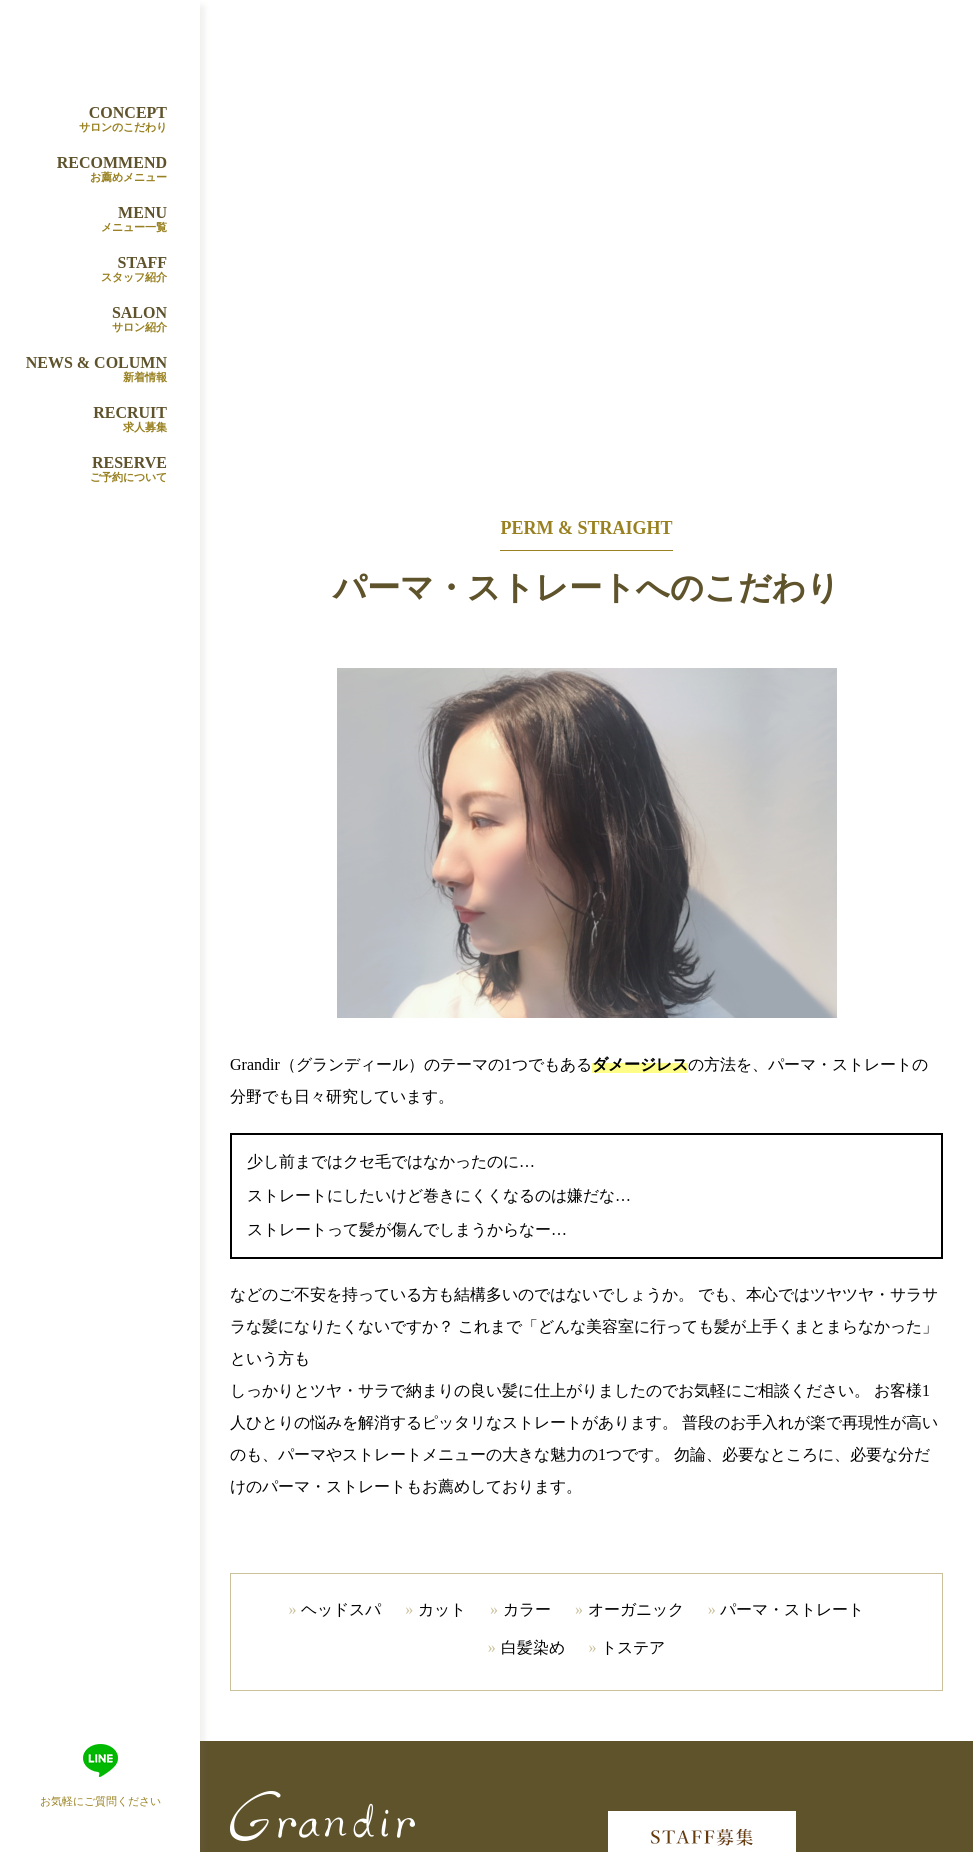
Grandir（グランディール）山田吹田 (110, 45)
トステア (633, 1647)
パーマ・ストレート (792, 1609)
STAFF (93, 270)
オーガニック (636, 1609)
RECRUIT (93, 420)
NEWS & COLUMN (93, 370)
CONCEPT (93, 120)
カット (442, 1609)
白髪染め (533, 1647)
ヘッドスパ (341, 1609)
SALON (93, 320)
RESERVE (93, 470)
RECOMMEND (93, 170)
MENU (93, 220)
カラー (527, 1609)
